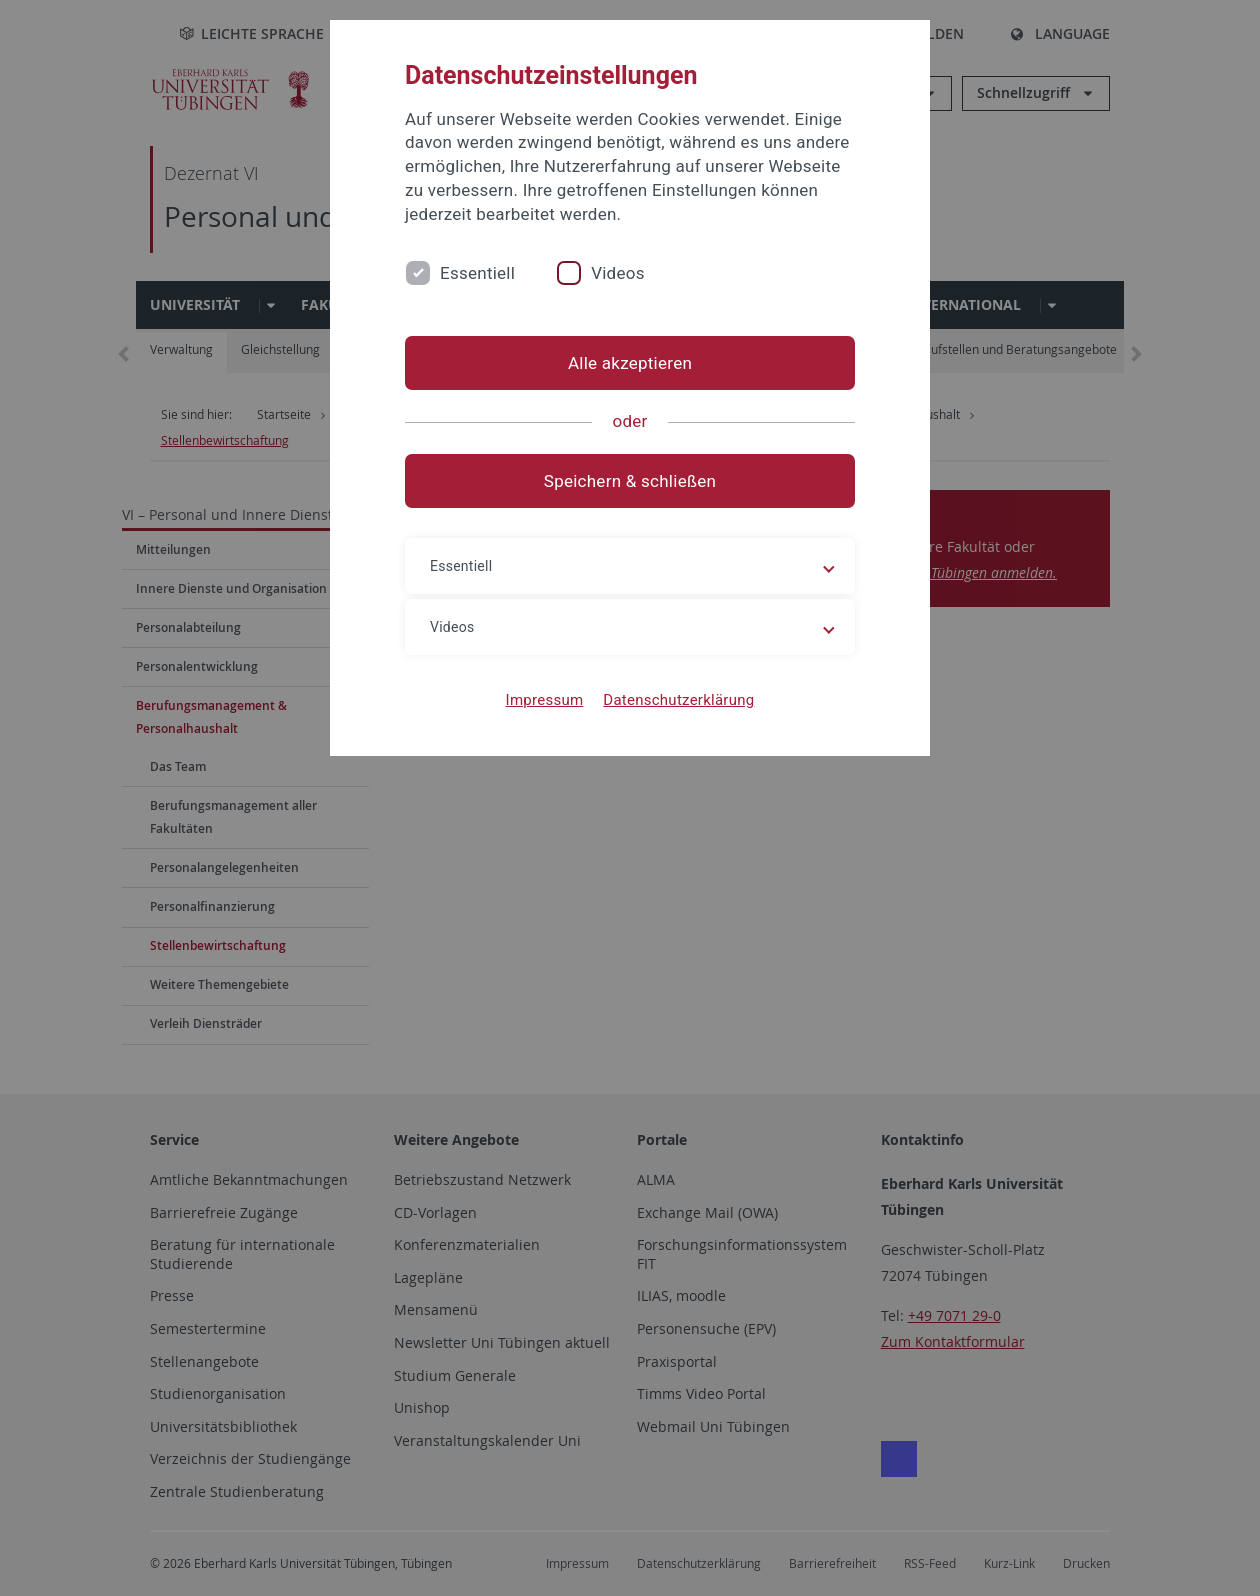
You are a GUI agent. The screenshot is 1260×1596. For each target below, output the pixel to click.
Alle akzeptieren (630, 363)
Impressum (545, 700)
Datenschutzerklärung (678, 700)
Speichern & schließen (630, 481)
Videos (618, 273)
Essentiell (477, 273)
